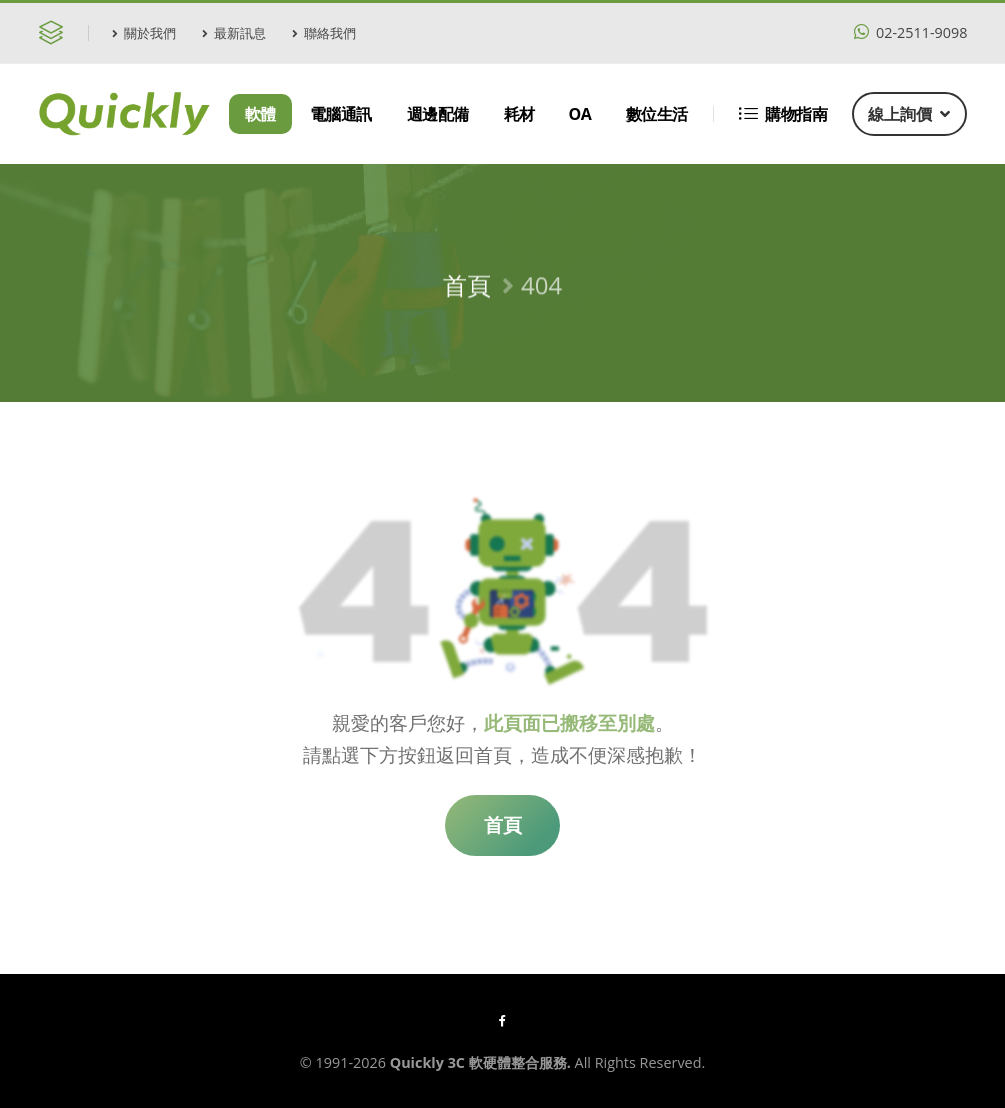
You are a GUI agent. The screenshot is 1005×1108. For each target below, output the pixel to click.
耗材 (519, 114)
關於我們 (144, 33)
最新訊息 (234, 33)
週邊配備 (438, 114)
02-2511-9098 (910, 32)
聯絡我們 (324, 33)
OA (580, 114)
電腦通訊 (341, 114)
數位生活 (657, 114)
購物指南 (783, 114)
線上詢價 (909, 114)
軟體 (260, 114)
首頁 (467, 291)
